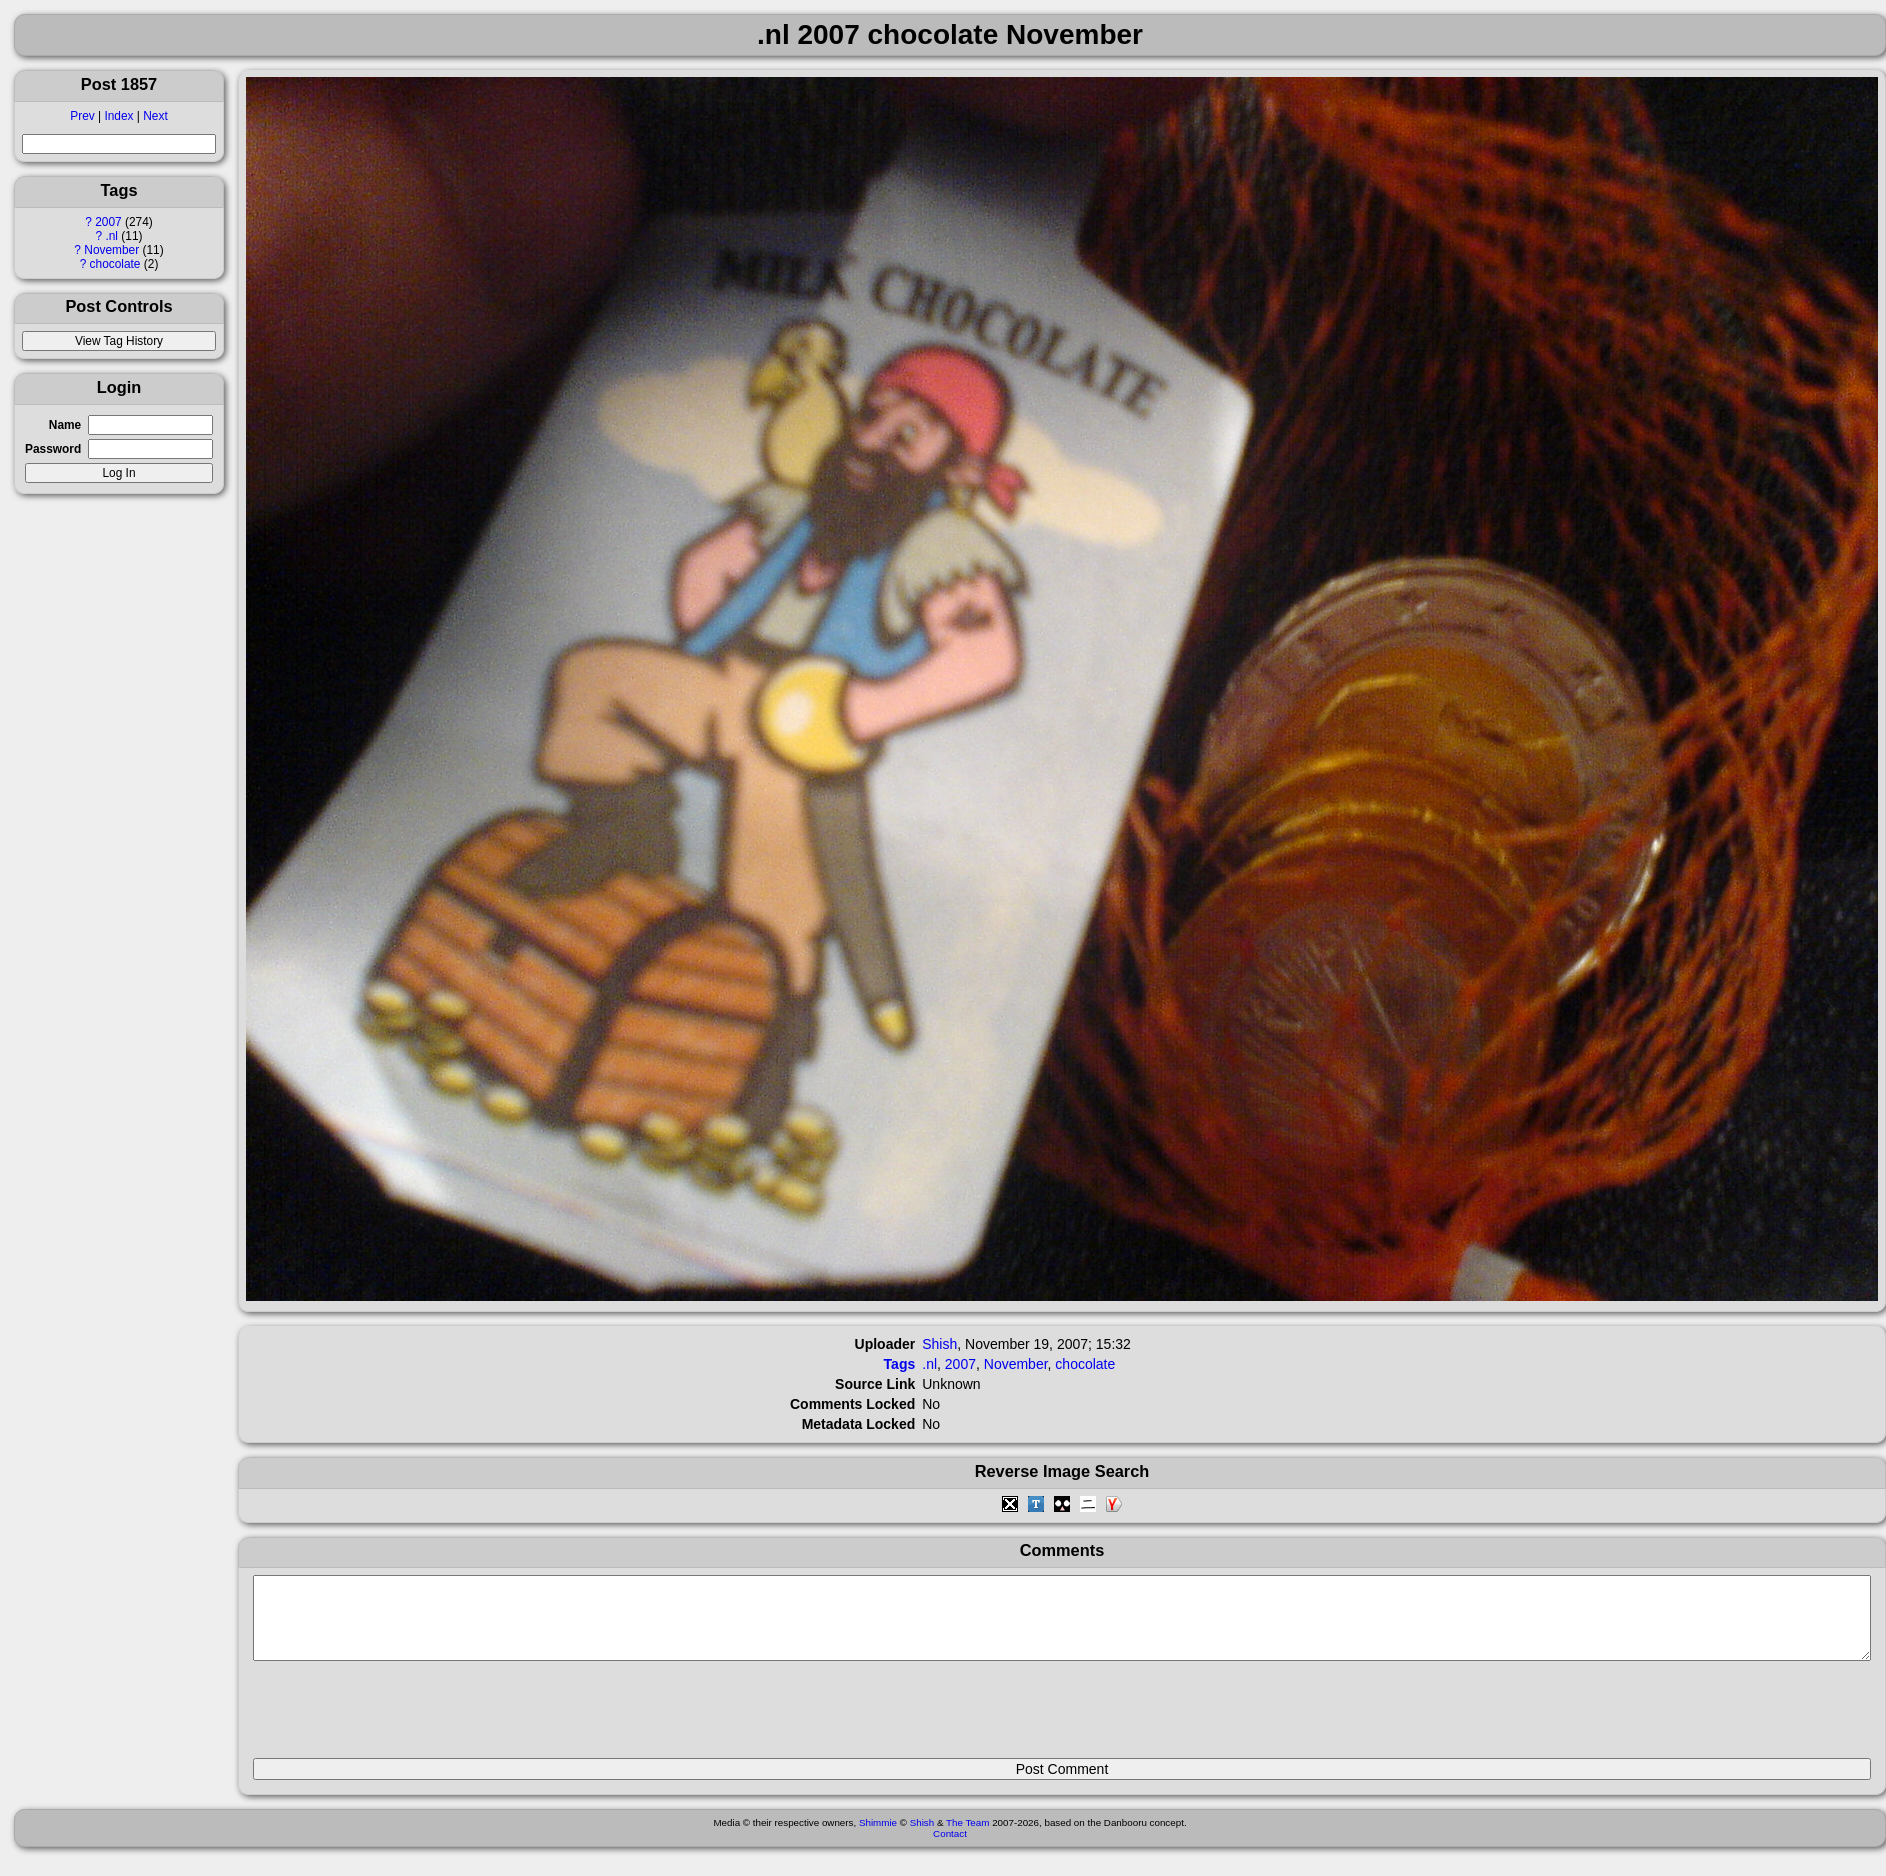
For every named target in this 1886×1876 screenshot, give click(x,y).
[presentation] (405, 1718)
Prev (82, 116)
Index (118, 116)
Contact (950, 1848)
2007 (108, 222)
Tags (900, 1364)
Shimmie (878, 1837)
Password (53, 449)
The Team (967, 1837)
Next (155, 116)
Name (65, 425)
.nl (111, 236)
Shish (939, 1344)
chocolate (115, 264)
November (111, 250)
